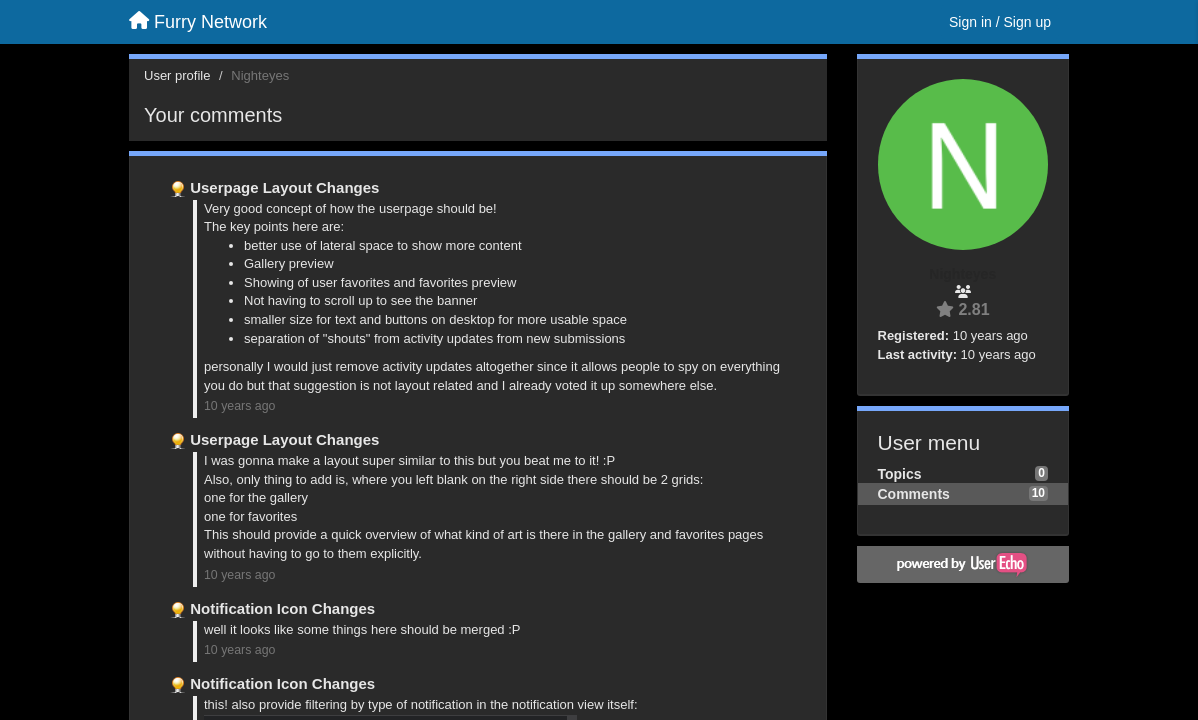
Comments (914, 494)
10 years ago (239, 406)
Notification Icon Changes (282, 608)
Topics (900, 474)
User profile (177, 75)
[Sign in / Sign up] (1000, 22)
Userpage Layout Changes (284, 187)
